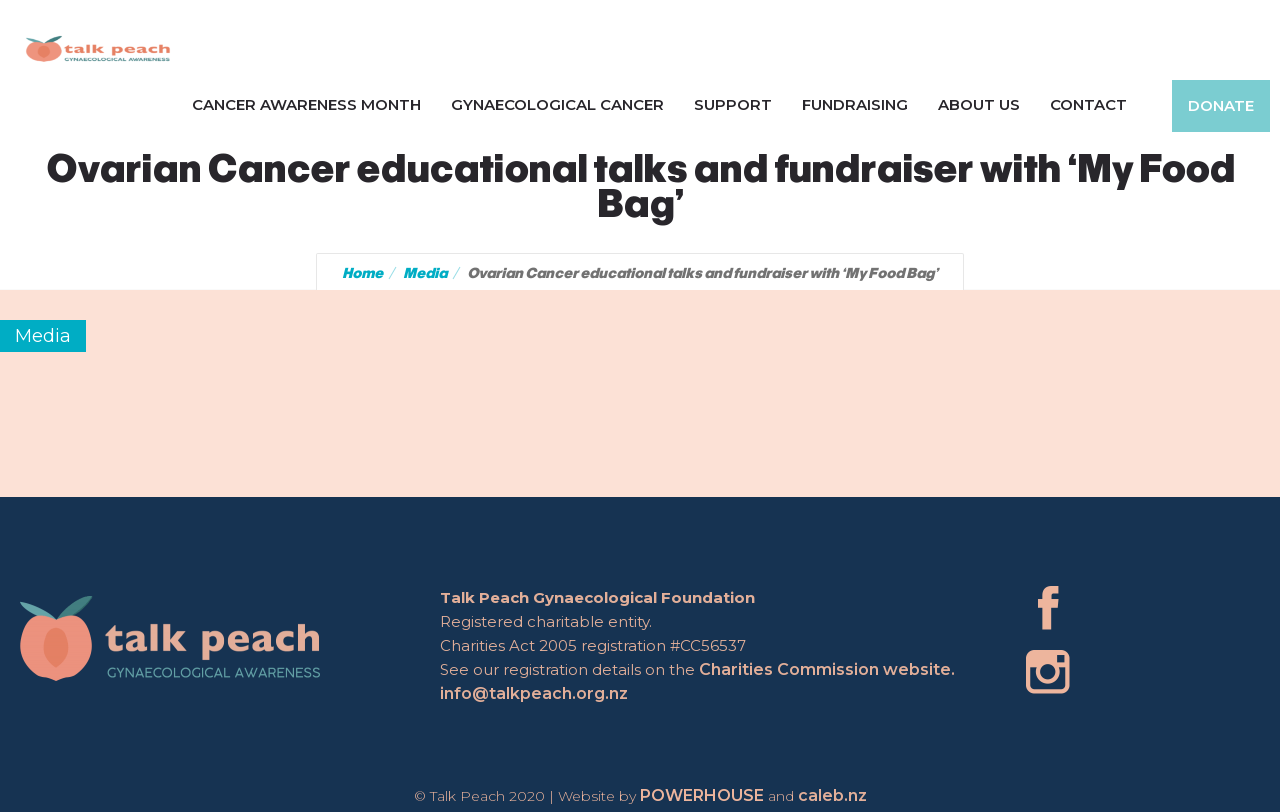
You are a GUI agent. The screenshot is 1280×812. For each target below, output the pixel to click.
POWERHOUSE (702, 795)
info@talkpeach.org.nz (535, 693)
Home (362, 272)
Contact (1088, 104)
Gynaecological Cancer (557, 104)
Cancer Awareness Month (306, 104)
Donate (1221, 105)
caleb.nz (832, 795)
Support (733, 104)
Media (425, 272)
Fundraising (855, 104)
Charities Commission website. (828, 669)
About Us (979, 104)
